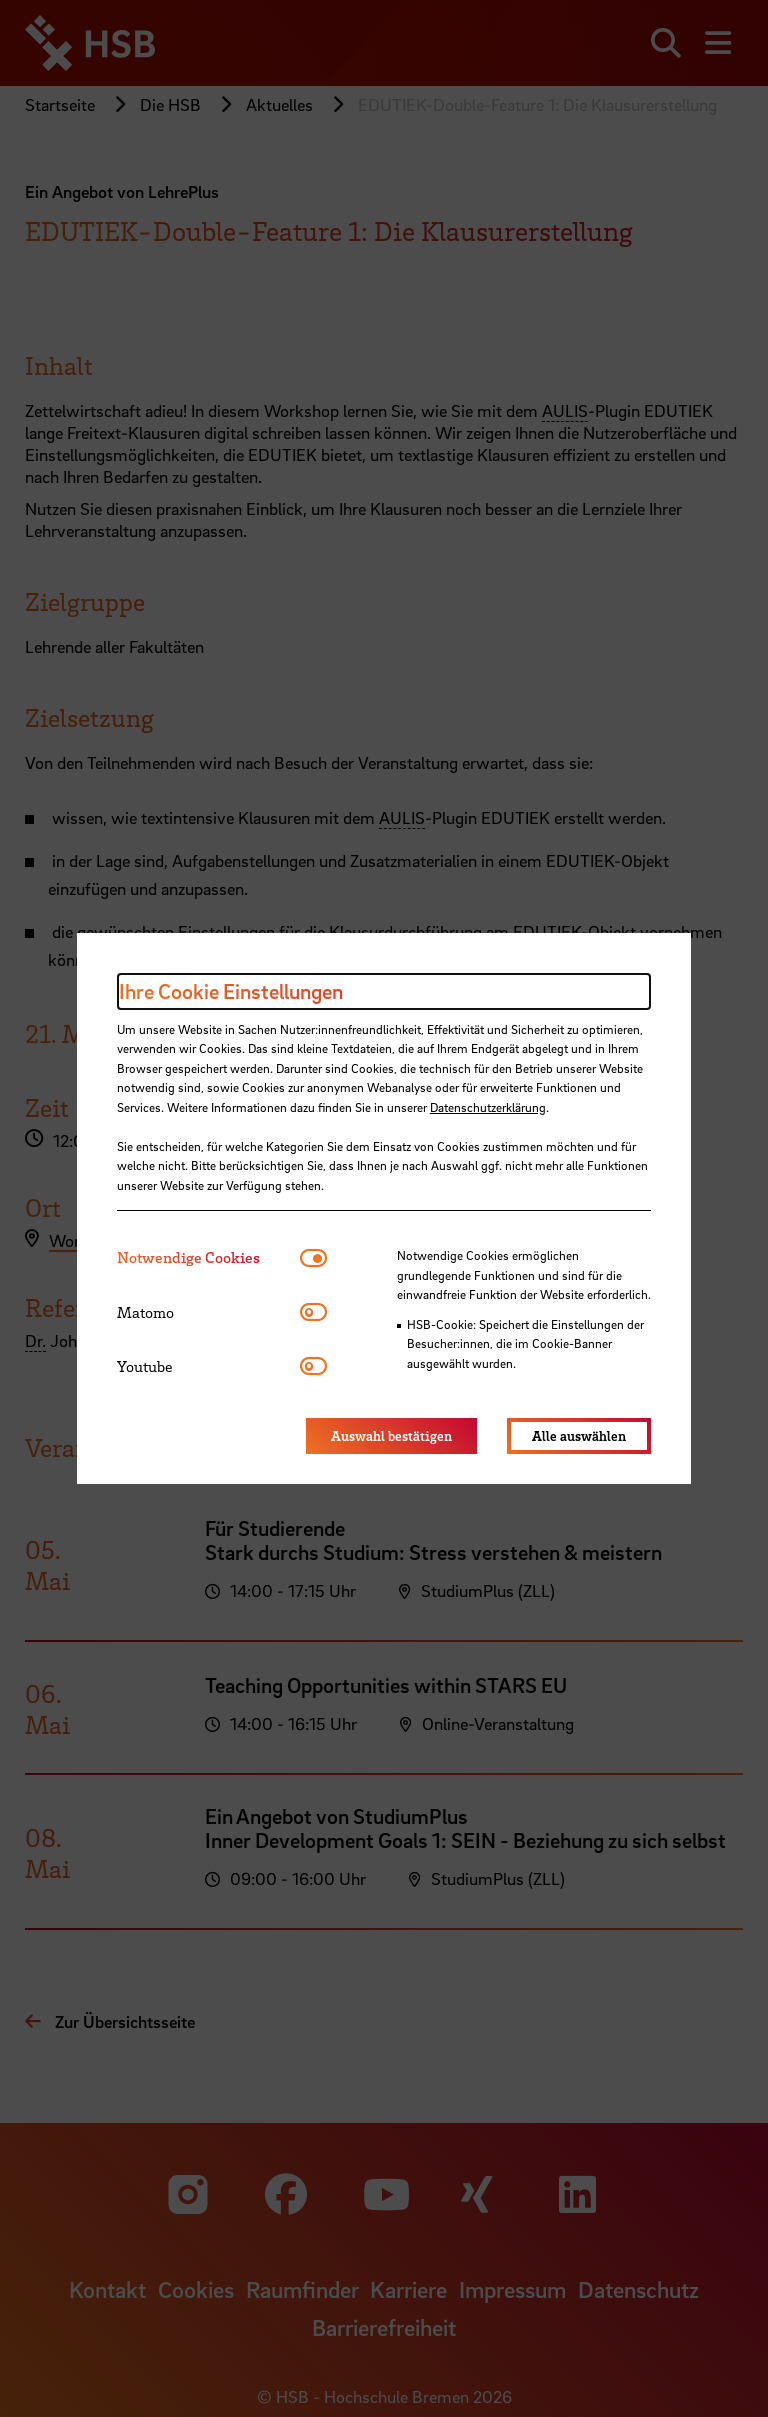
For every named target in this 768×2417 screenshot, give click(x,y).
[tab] (208, 1257)
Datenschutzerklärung (488, 1107)
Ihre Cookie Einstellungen (231, 991)
